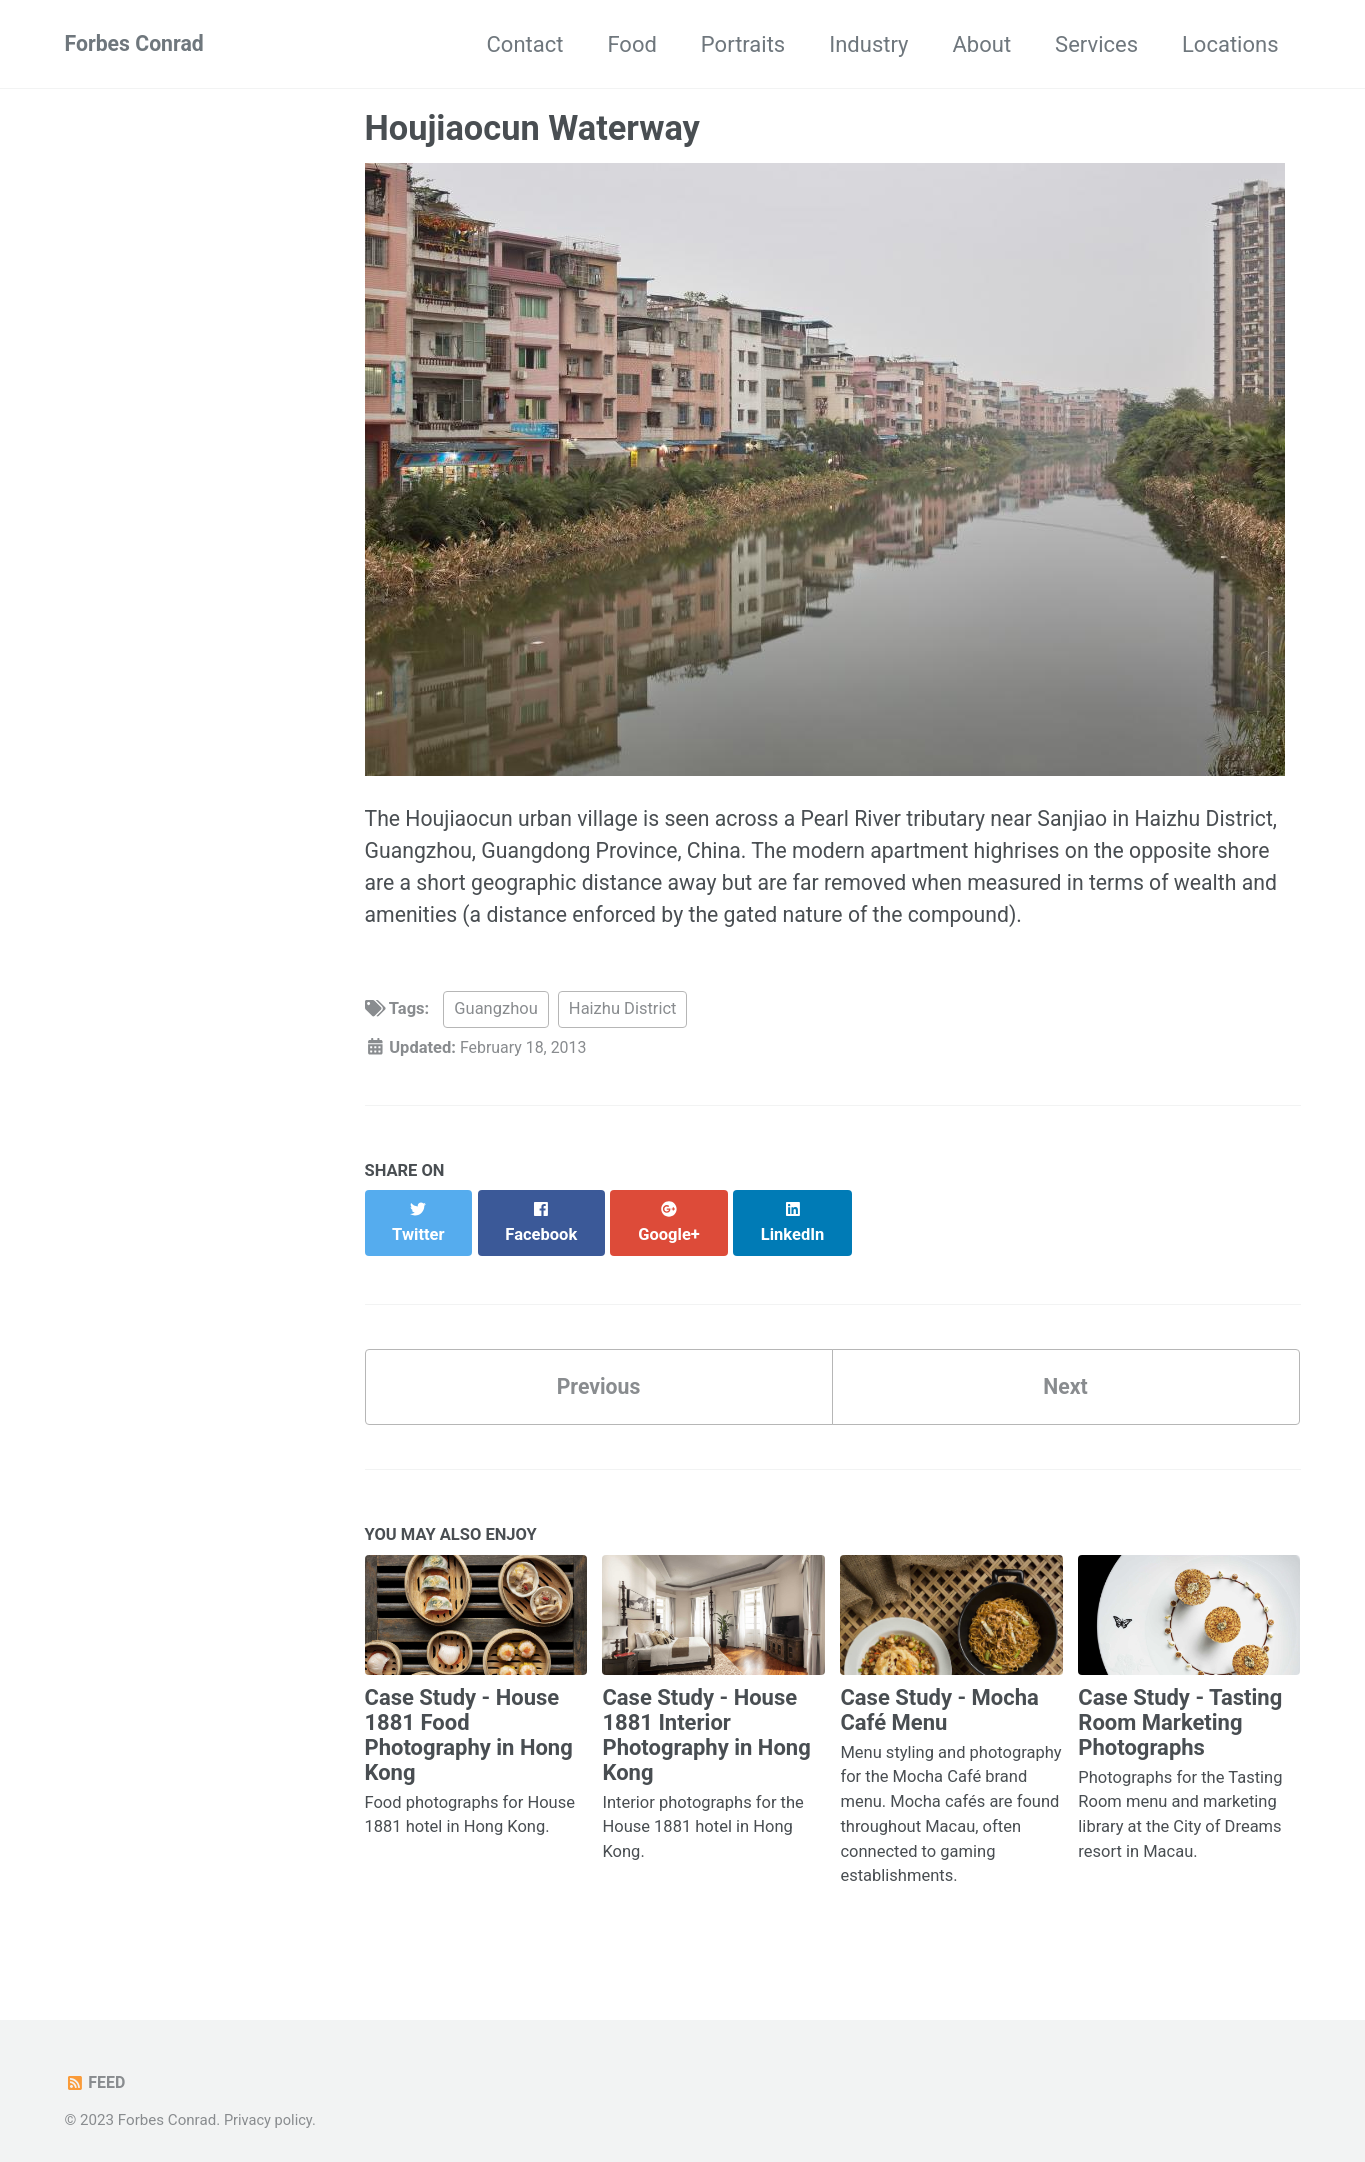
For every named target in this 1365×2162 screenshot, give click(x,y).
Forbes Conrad (137, 44)
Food (631, 44)
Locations (1230, 44)
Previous (598, 1370)
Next (1065, 1370)
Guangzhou (495, 1015)
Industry (868, 44)
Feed (96, 2069)
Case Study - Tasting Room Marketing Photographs (1180, 1708)
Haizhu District (623, 1015)
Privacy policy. (271, 2107)
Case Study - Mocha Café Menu (939, 1696)
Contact (525, 44)
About (982, 44)
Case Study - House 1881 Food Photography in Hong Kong (469, 1721)
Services (1096, 44)
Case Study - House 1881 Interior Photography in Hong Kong (706, 1721)
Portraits (743, 44)
